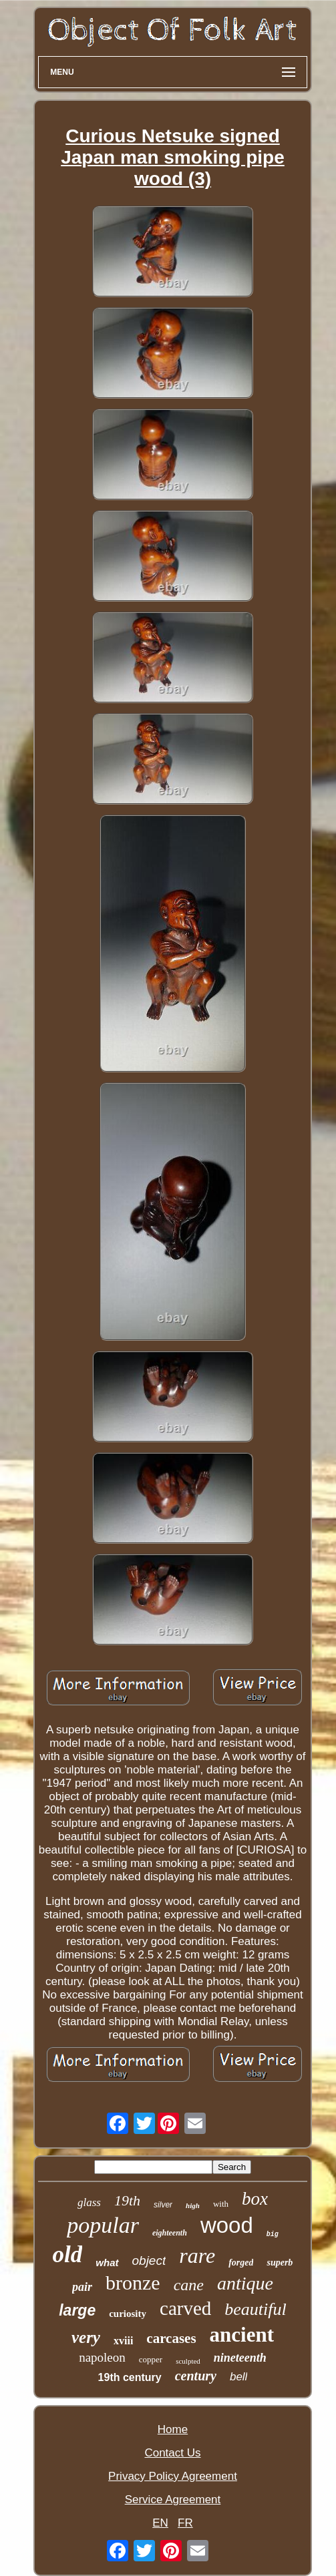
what (107, 2262)
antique (245, 2283)
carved (185, 2308)
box (255, 2199)
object (149, 2260)
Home (173, 2429)
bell (238, 2376)
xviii (123, 2340)
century (195, 2375)
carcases (171, 2338)
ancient (242, 2334)
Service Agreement (173, 2499)
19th (127, 2200)
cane (189, 2285)
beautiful (255, 2309)
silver (163, 2204)
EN (160, 2523)
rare (197, 2255)
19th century (130, 2377)
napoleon (102, 2357)
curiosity (127, 2313)
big (273, 2234)
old (68, 2254)
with (220, 2204)
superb (280, 2263)
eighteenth (169, 2232)
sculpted (188, 2361)
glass (89, 2202)
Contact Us (172, 2452)
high (193, 2205)
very (85, 2337)
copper (150, 2359)
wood (226, 2225)
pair (82, 2287)
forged (240, 2263)
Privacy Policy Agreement (172, 2476)
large (77, 2310)
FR (185, 2523)
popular (103, 2225)
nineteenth (240, 2357)
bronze (133, 2283)
